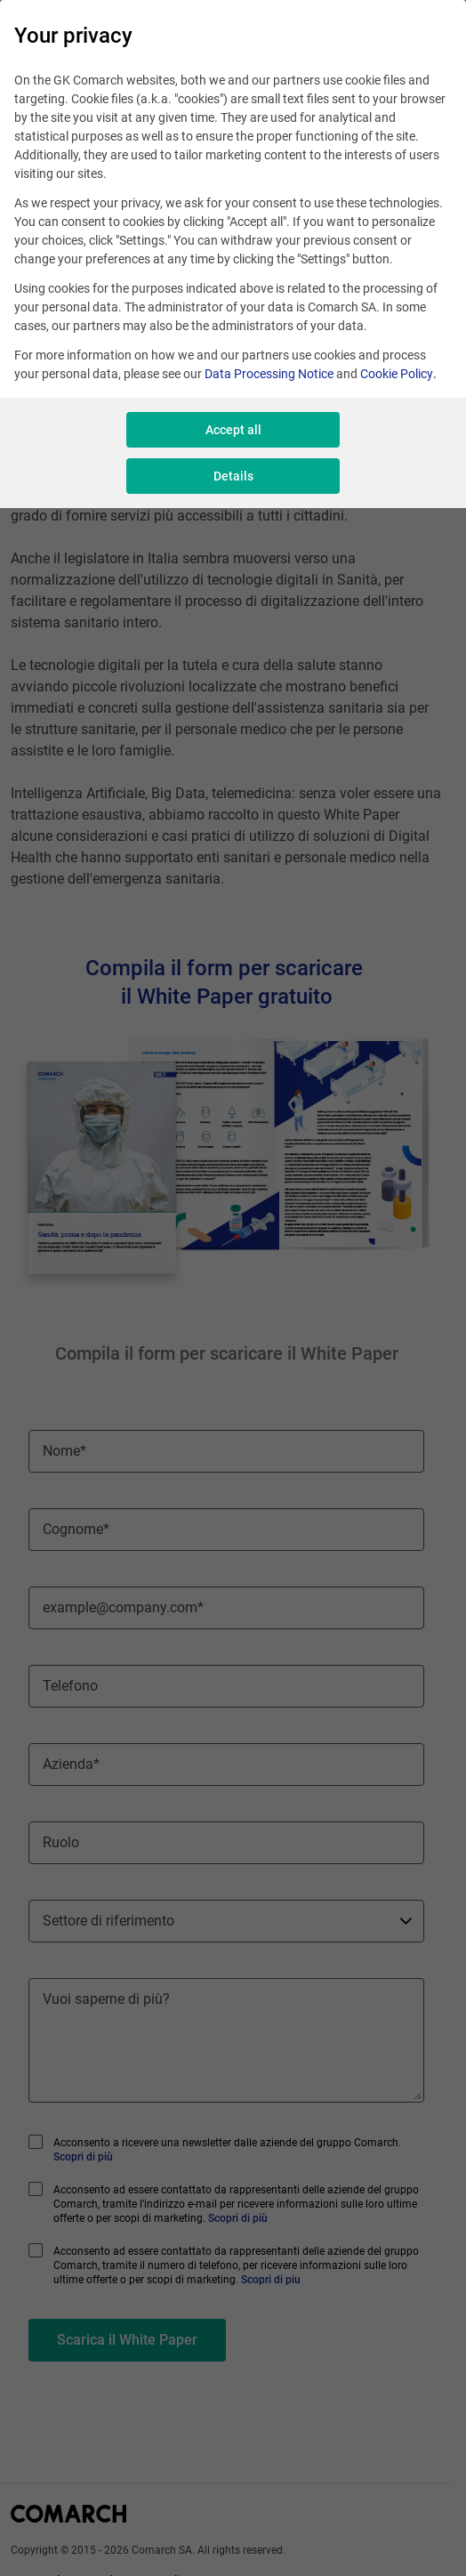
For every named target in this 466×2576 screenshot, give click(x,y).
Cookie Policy (396, 374)
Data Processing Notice (269, 374)
